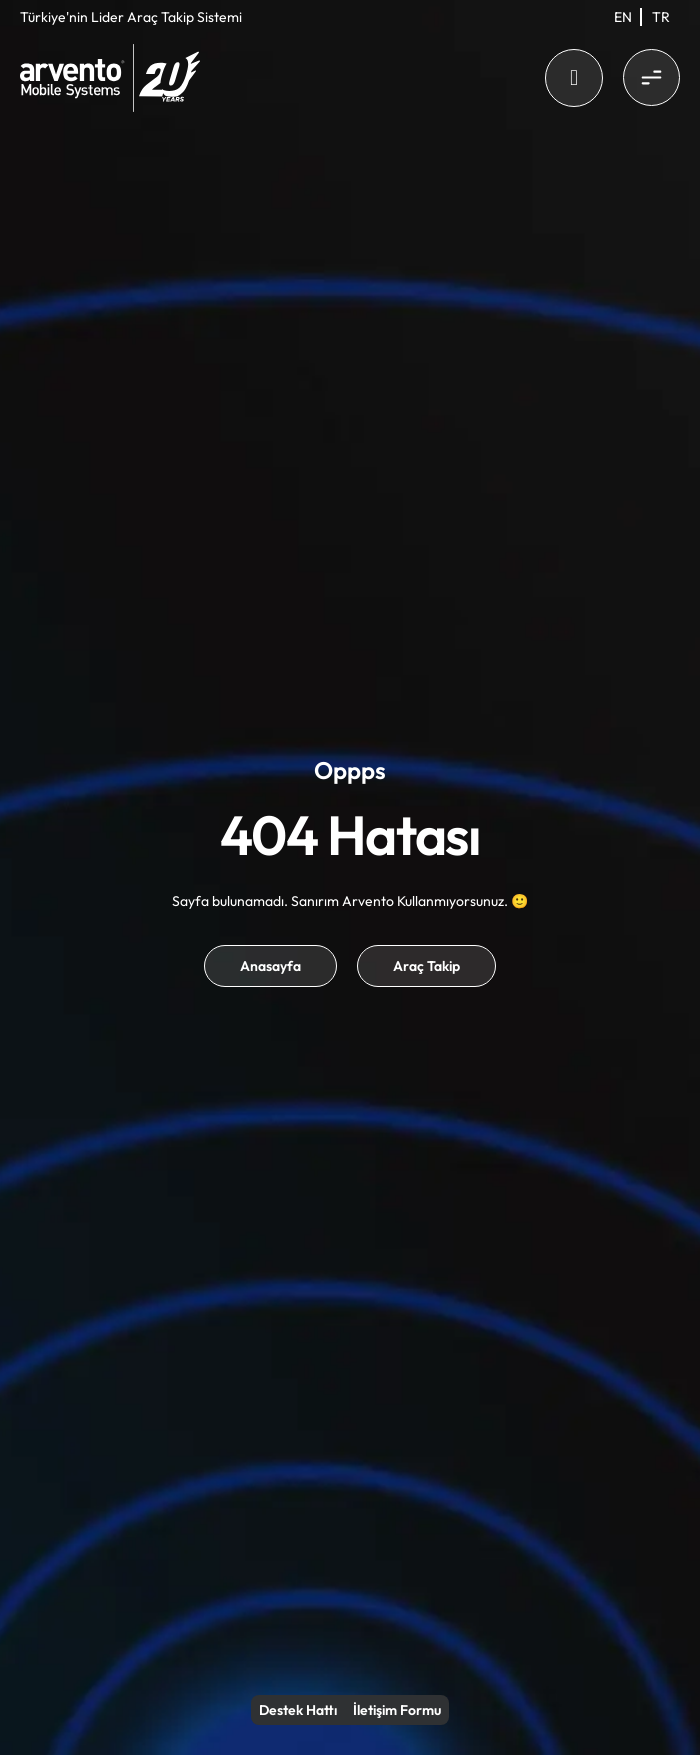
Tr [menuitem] (661, 17)
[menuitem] (623, 17)
